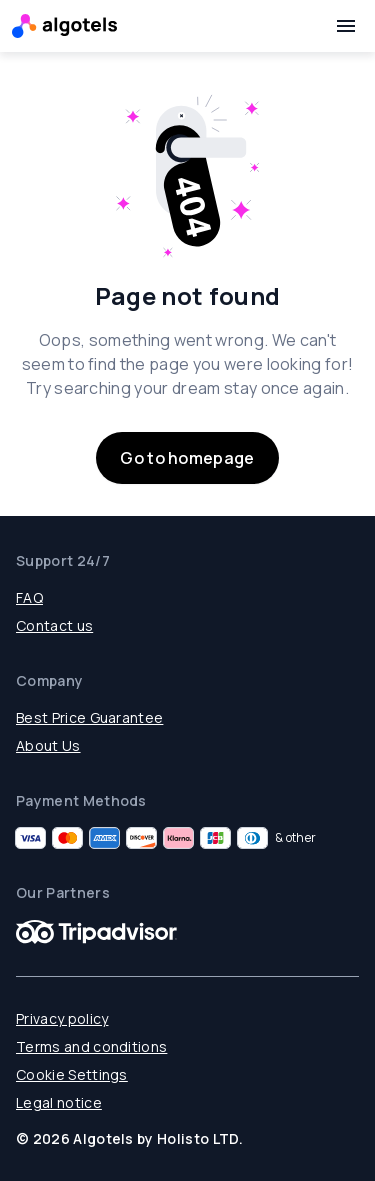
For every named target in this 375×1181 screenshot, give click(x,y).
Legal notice (59, 1102)
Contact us (54, 625)
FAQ (29, 597)
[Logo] (64, 26)
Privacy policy (62, 1018)
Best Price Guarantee (89, 717)
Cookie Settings (72, 1074)
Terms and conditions (91, 1046)
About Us (48, 745)
